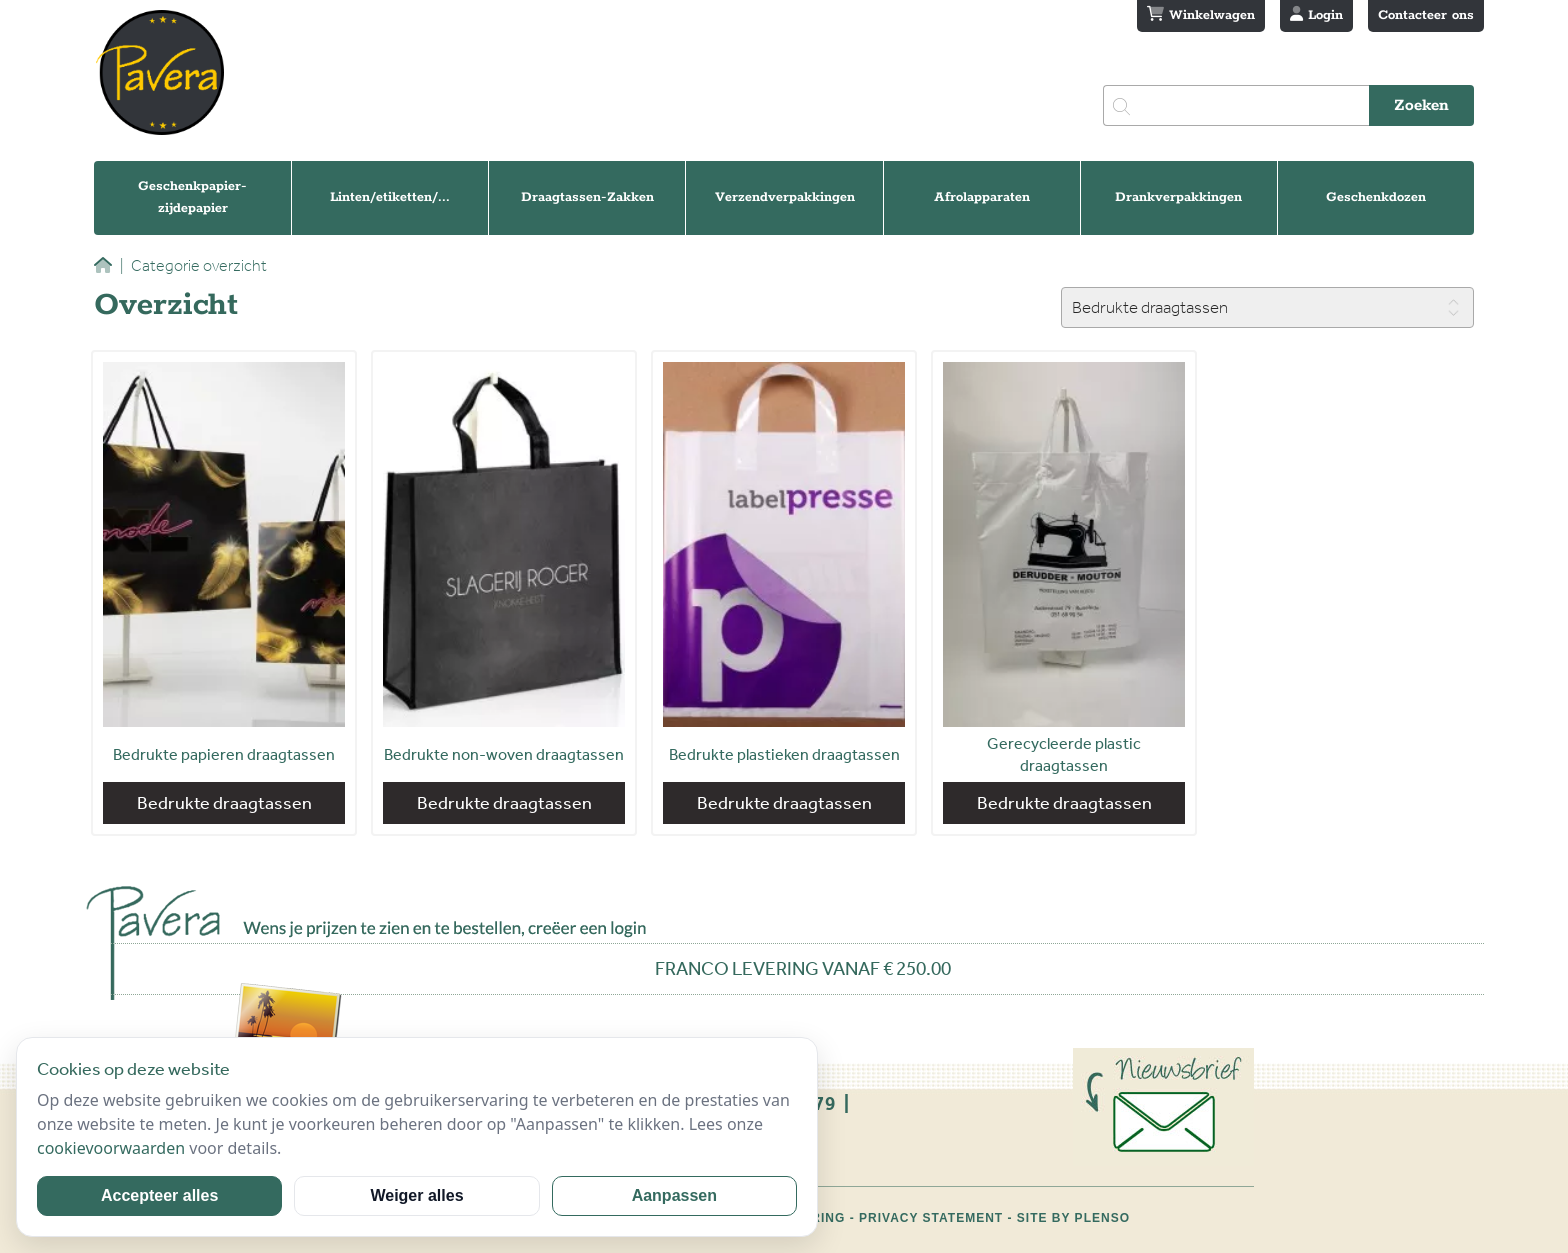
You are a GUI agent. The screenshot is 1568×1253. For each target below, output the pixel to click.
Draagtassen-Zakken (587, 197)
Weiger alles (416, 1195)
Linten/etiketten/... (390, 197)
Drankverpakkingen (1178, 197)
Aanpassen (674, 1195)
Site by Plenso (1073, 1218)
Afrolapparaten (982, 197)
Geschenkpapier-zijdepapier (192, 197)
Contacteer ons (1426, 15)
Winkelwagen (1201, 15)
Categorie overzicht (193, 265)
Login (1316, 15)
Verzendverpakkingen (785, 197)
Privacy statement (931, 1218)
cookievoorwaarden (111, 1148)
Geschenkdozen (1376, 197)
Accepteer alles (159, 1195)
